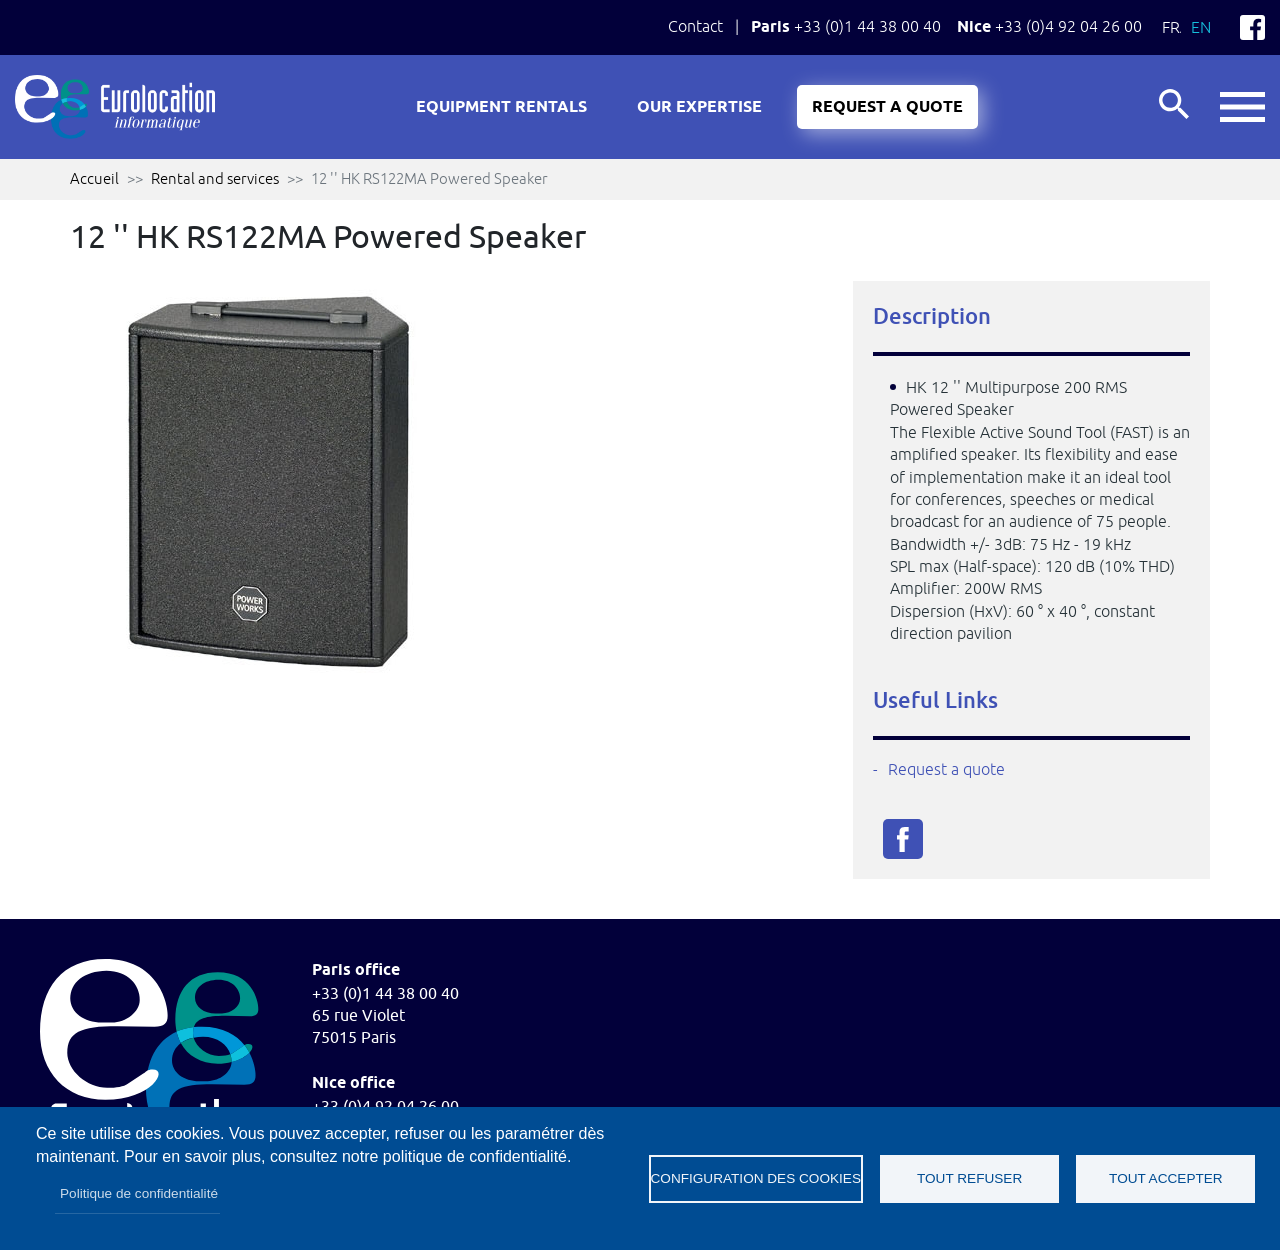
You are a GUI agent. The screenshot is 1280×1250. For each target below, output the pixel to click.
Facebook (1252, 27)
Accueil (94, 178)
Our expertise (699, 107)
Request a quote (887, 107)
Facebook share (903, 839)
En (1201, 27)
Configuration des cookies (756, 1178)
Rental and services (215, 178)
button (1242, 107)
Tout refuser (969, 1178)
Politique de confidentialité (139, 1193)
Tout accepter (1166, 1178)
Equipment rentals (501, 107)
